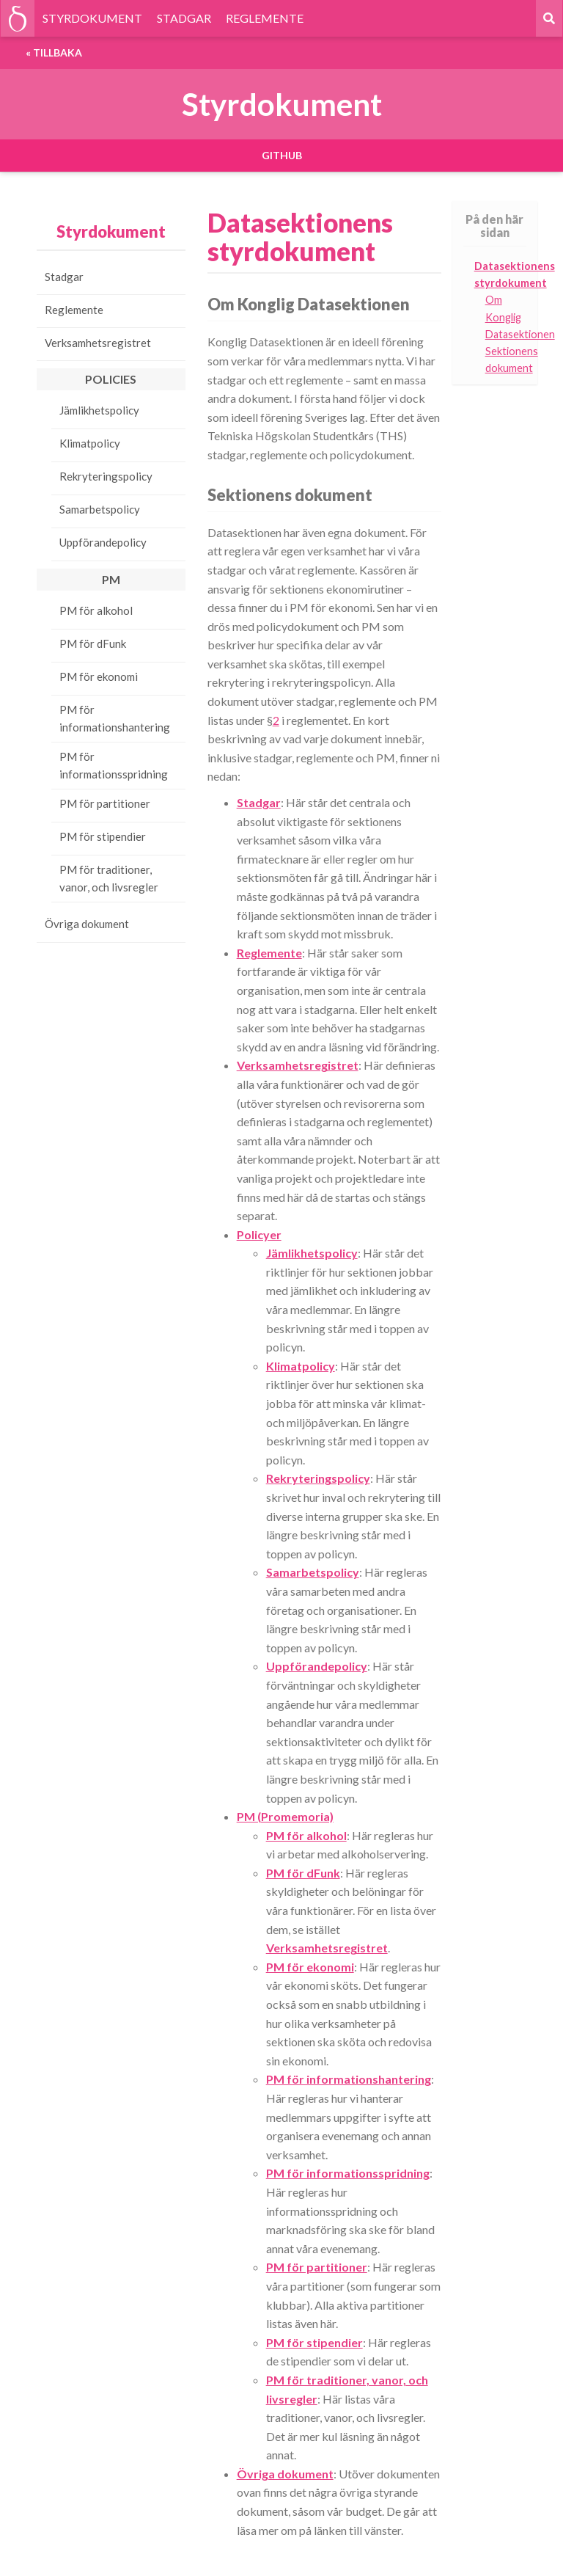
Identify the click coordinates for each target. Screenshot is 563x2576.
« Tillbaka (54, 52)
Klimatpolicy (89, 443)
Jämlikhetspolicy (99, 410)
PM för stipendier (102, 836)
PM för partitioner (104, 803)
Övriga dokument (87, 923)
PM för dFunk (92, 643)
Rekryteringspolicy (105, 476)
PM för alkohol (96, 610)
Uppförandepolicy (103, 542)
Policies (110, 379)
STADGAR (184, 18)
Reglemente (74, 309)
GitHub (282, 155)
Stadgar (64, 276)
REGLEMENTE (264, 18)
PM (111, 579)
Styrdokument (111, 231)
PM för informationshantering (114, 718)
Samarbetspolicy (99, 509)
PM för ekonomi (98, 676)
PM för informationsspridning (113, 765)
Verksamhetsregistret (98, 342)
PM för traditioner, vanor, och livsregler (108, 878)
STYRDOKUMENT (92, 18)
